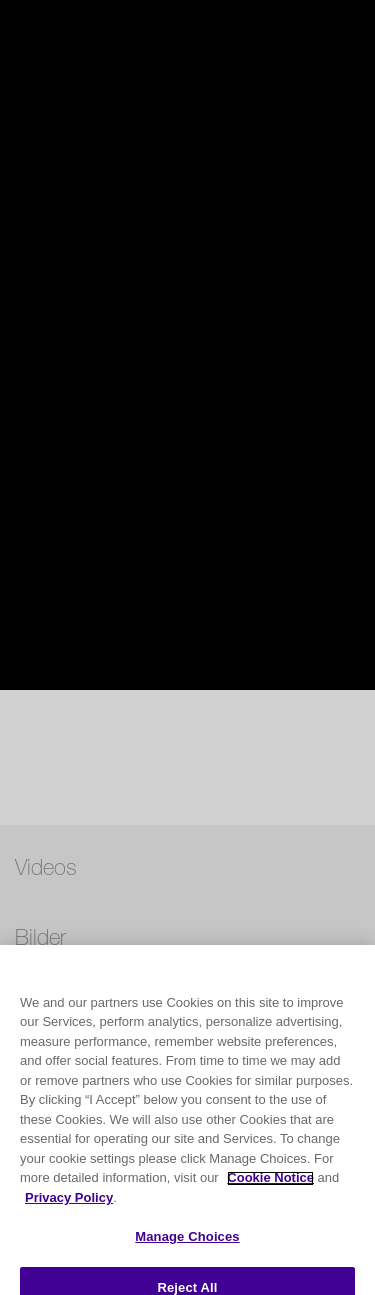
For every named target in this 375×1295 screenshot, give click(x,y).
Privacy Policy (69, 1215)
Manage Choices (187, 1255)
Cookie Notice (270, 1196)
